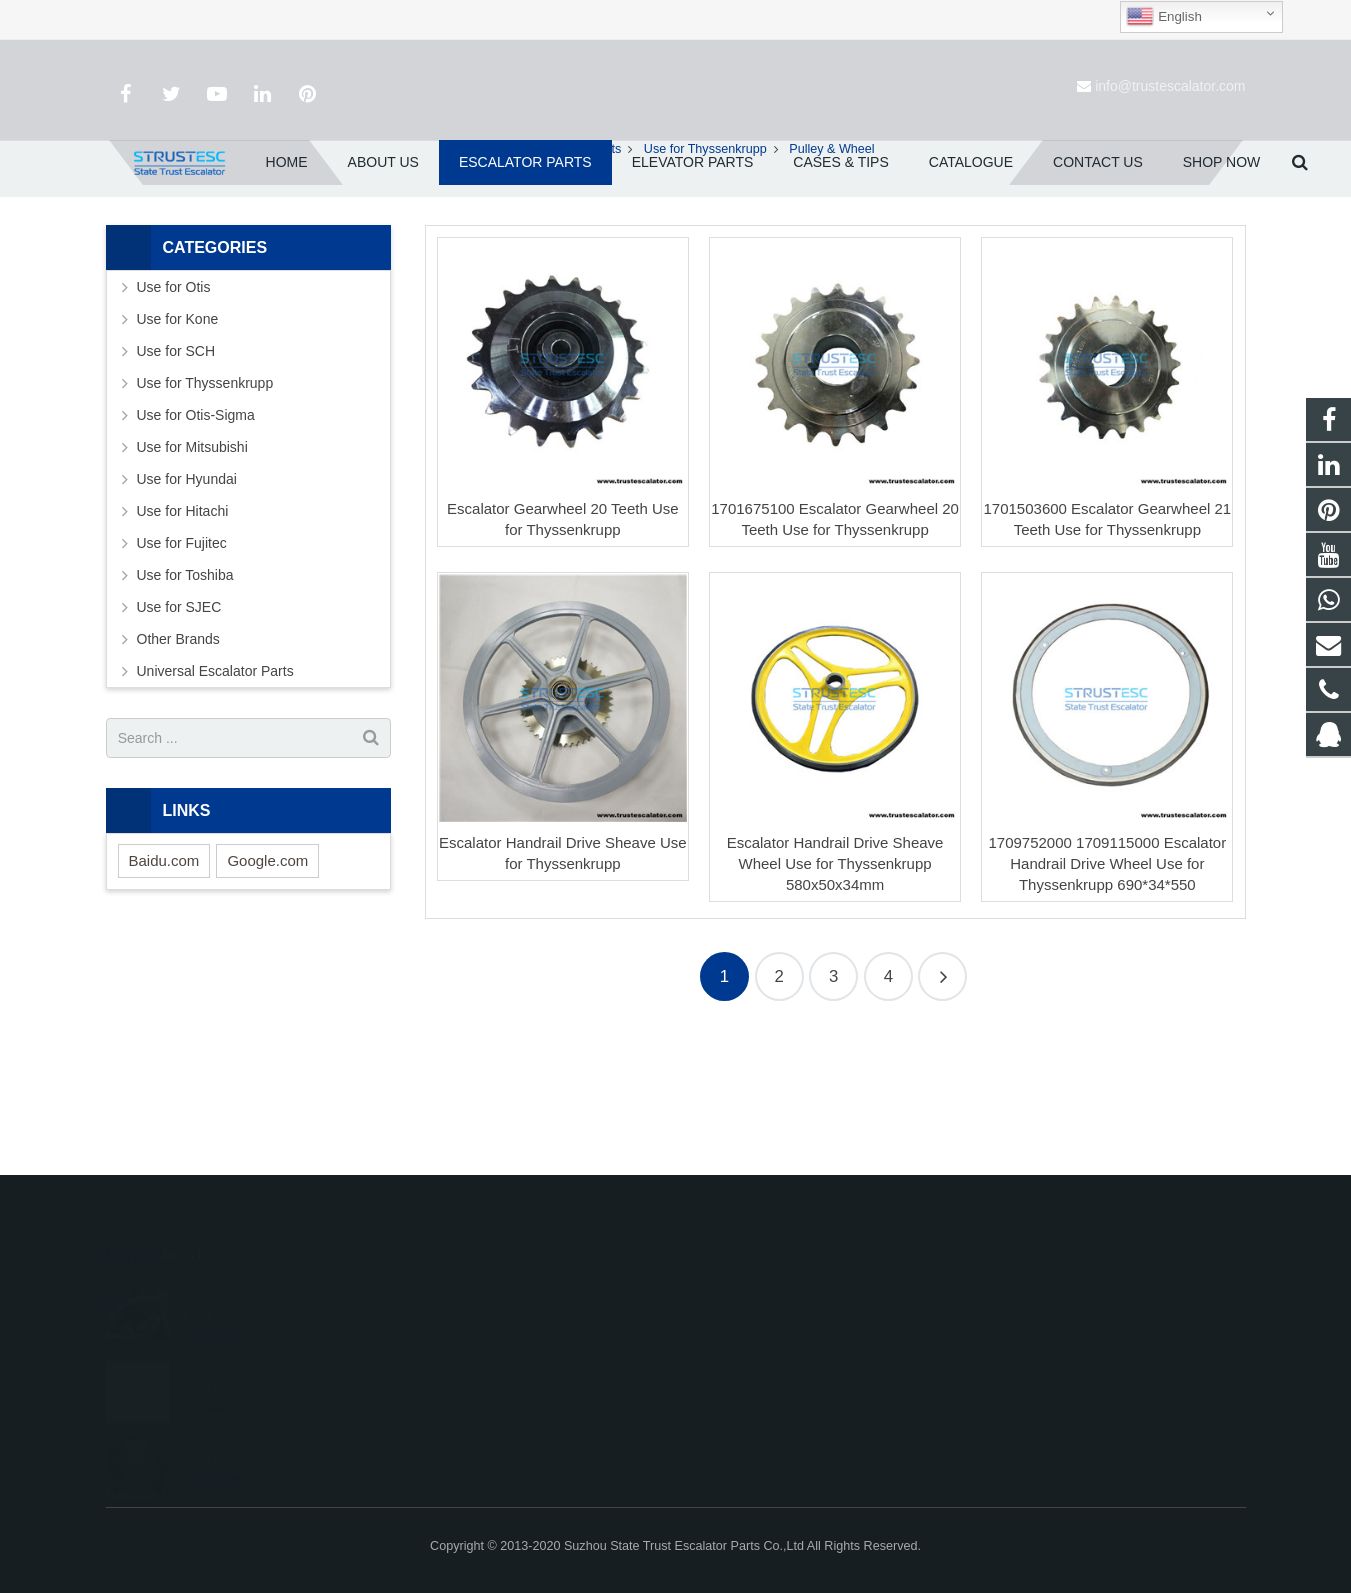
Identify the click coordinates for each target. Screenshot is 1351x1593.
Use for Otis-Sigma (196, 532)
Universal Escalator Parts (215, 788)
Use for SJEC (179, 724)
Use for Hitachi (183, 628)
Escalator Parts (578, 265)
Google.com (267, 976)
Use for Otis (174, 404)
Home (493, 265)
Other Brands (178, 756)
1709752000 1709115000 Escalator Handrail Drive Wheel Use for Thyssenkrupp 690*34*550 (1107, 980)
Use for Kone (178, 436)
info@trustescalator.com (1170, 86)
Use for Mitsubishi (192, 564)
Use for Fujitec (182, 660)
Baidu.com (164, 976)
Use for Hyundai (187, 596)
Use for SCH (176, 468)
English (1163, 17)
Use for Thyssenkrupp (705, 265)
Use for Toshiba (185, 692)
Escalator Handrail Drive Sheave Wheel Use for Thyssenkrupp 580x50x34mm (835, 980)
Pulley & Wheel (675, 227)
